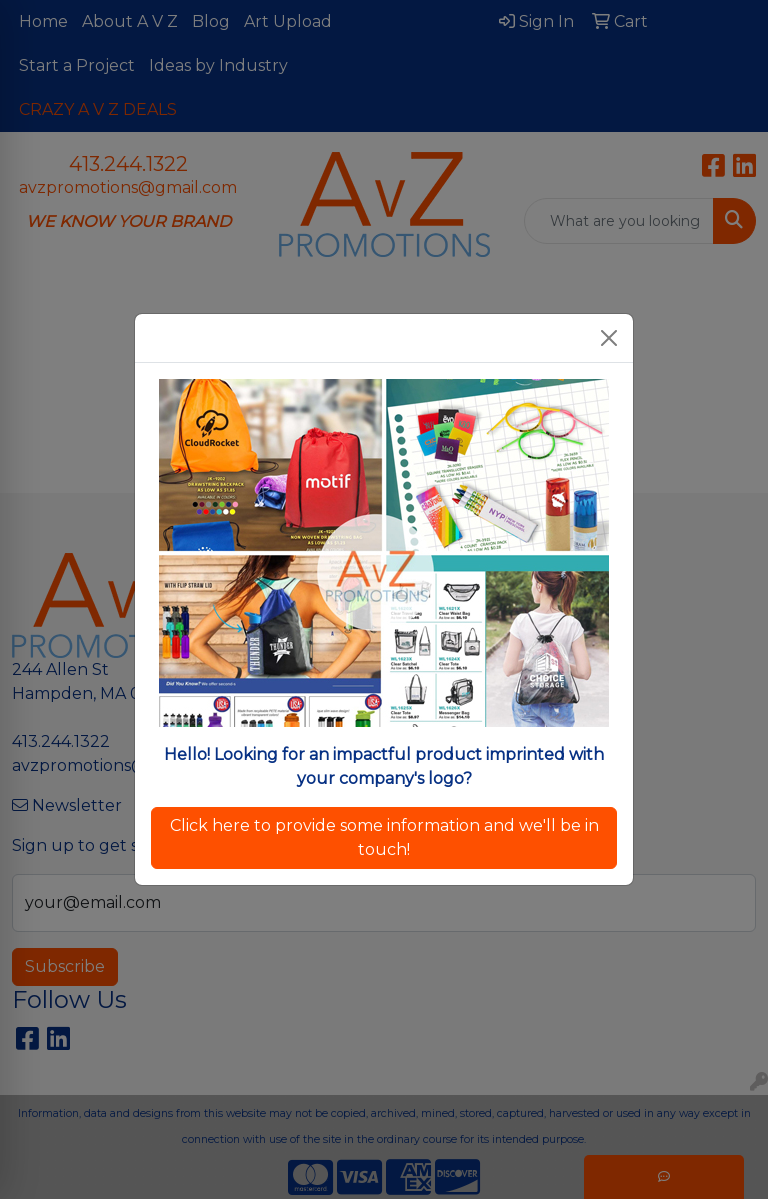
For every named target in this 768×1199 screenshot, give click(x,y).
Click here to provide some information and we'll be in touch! (384, 837)
